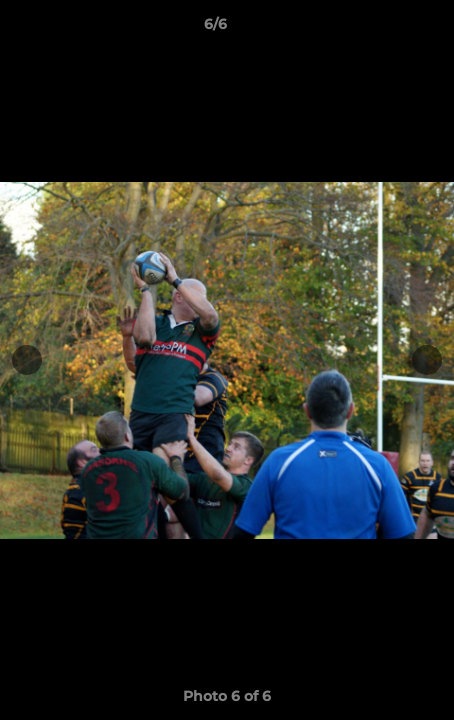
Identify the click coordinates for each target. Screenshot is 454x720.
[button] (382, 29)
